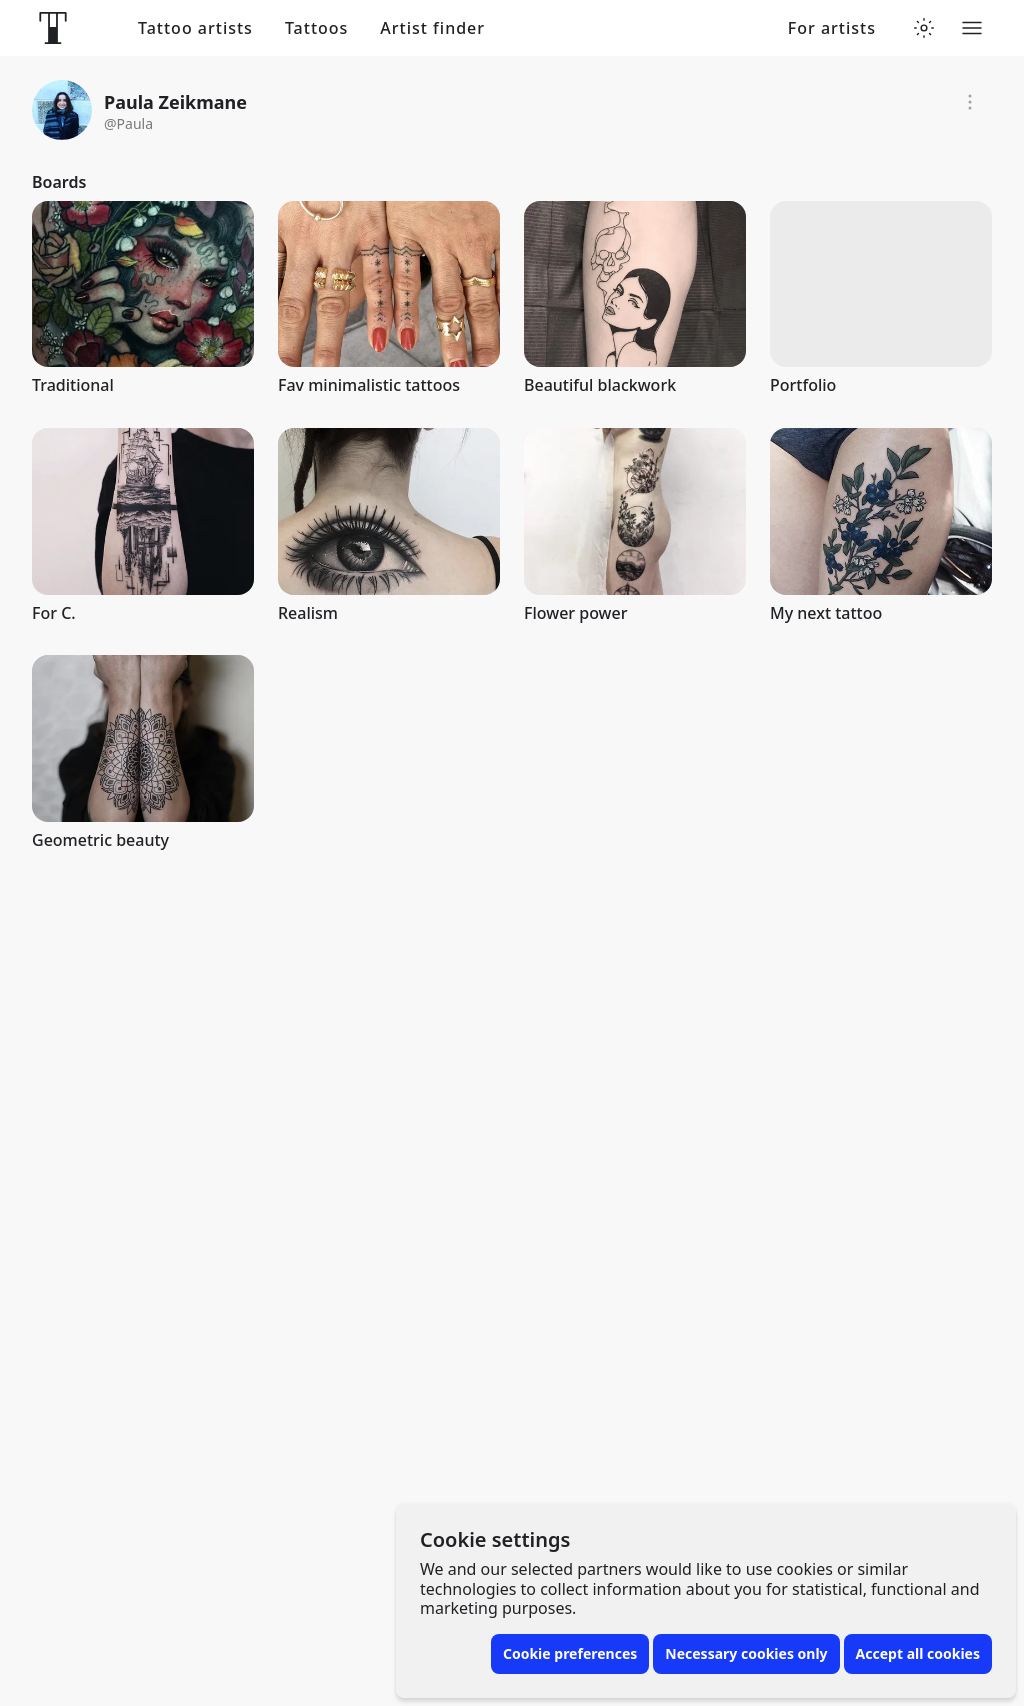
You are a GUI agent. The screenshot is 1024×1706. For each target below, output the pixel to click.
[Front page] (53, 28)
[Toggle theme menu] (924, 28)
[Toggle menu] (972, 28)
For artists (832, 28)
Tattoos (316, 28)
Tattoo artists (195, 28)
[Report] (970, 102)
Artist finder (432, 28)
